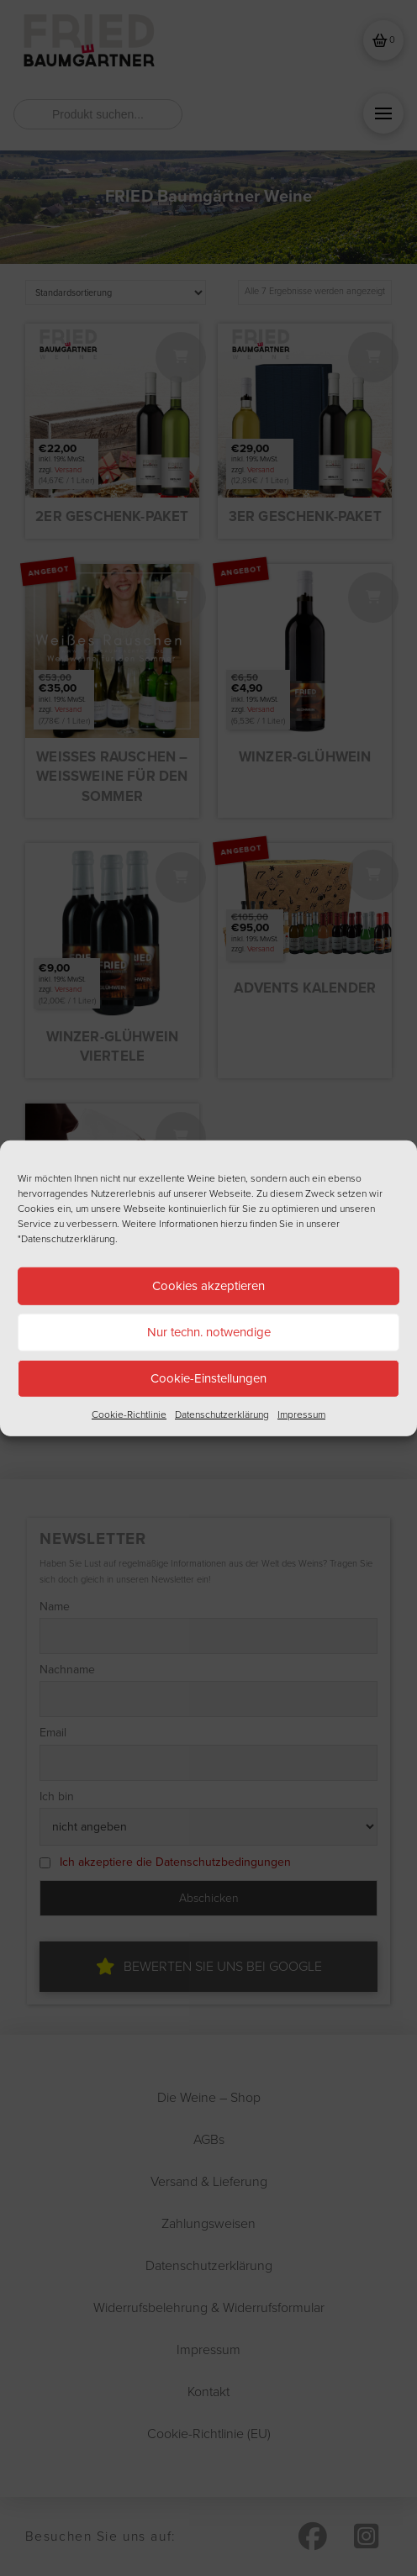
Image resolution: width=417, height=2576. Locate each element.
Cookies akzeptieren (208, 1286)
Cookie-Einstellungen (208, 1378)
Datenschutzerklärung (222, 1413)
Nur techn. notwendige (209, 1332)
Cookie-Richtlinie (129, 1413)
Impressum (301, 1413)
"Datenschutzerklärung (66, 1238)
